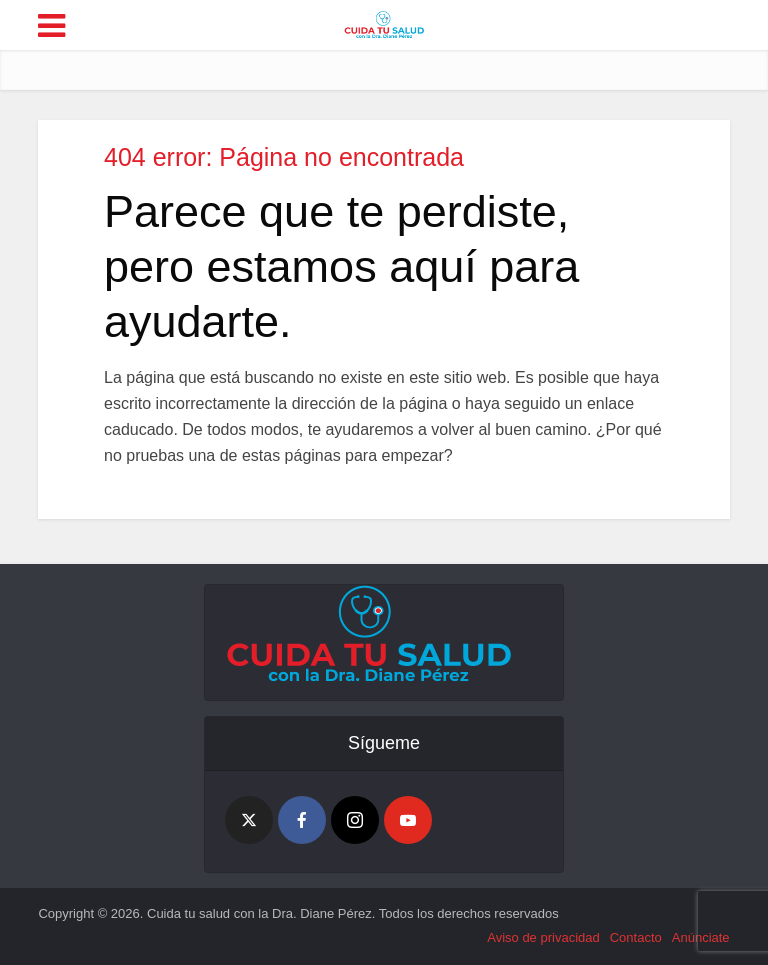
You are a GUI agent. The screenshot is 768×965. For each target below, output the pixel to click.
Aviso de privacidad (543, 937)
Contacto (636, 937)
